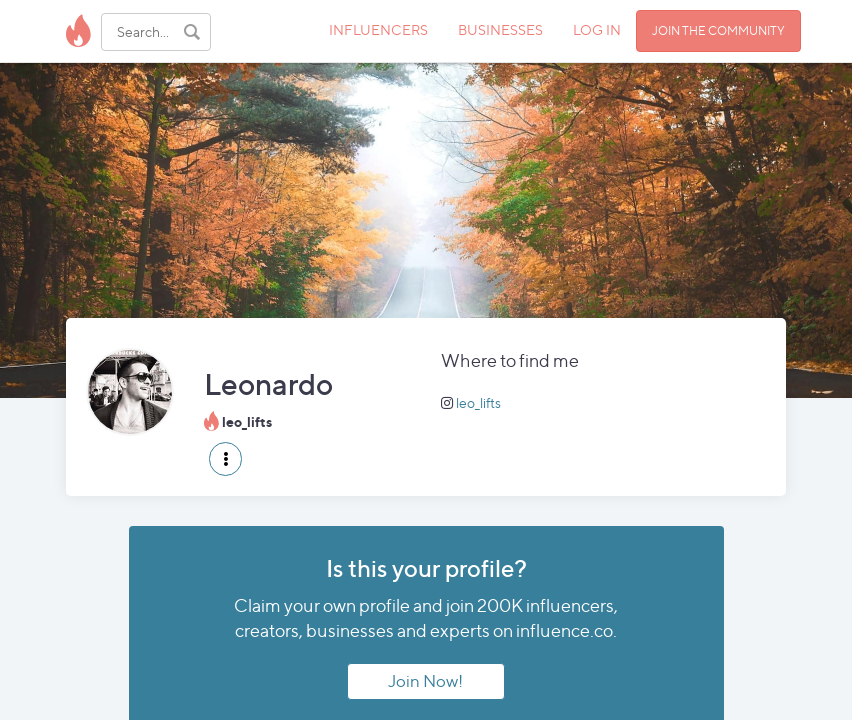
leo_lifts (478, 402)
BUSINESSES (500, 29)
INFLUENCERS (378, 29)
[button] (225, 459)
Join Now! (425, 681)
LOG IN (597, 29)
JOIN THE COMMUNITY (718, 30)
